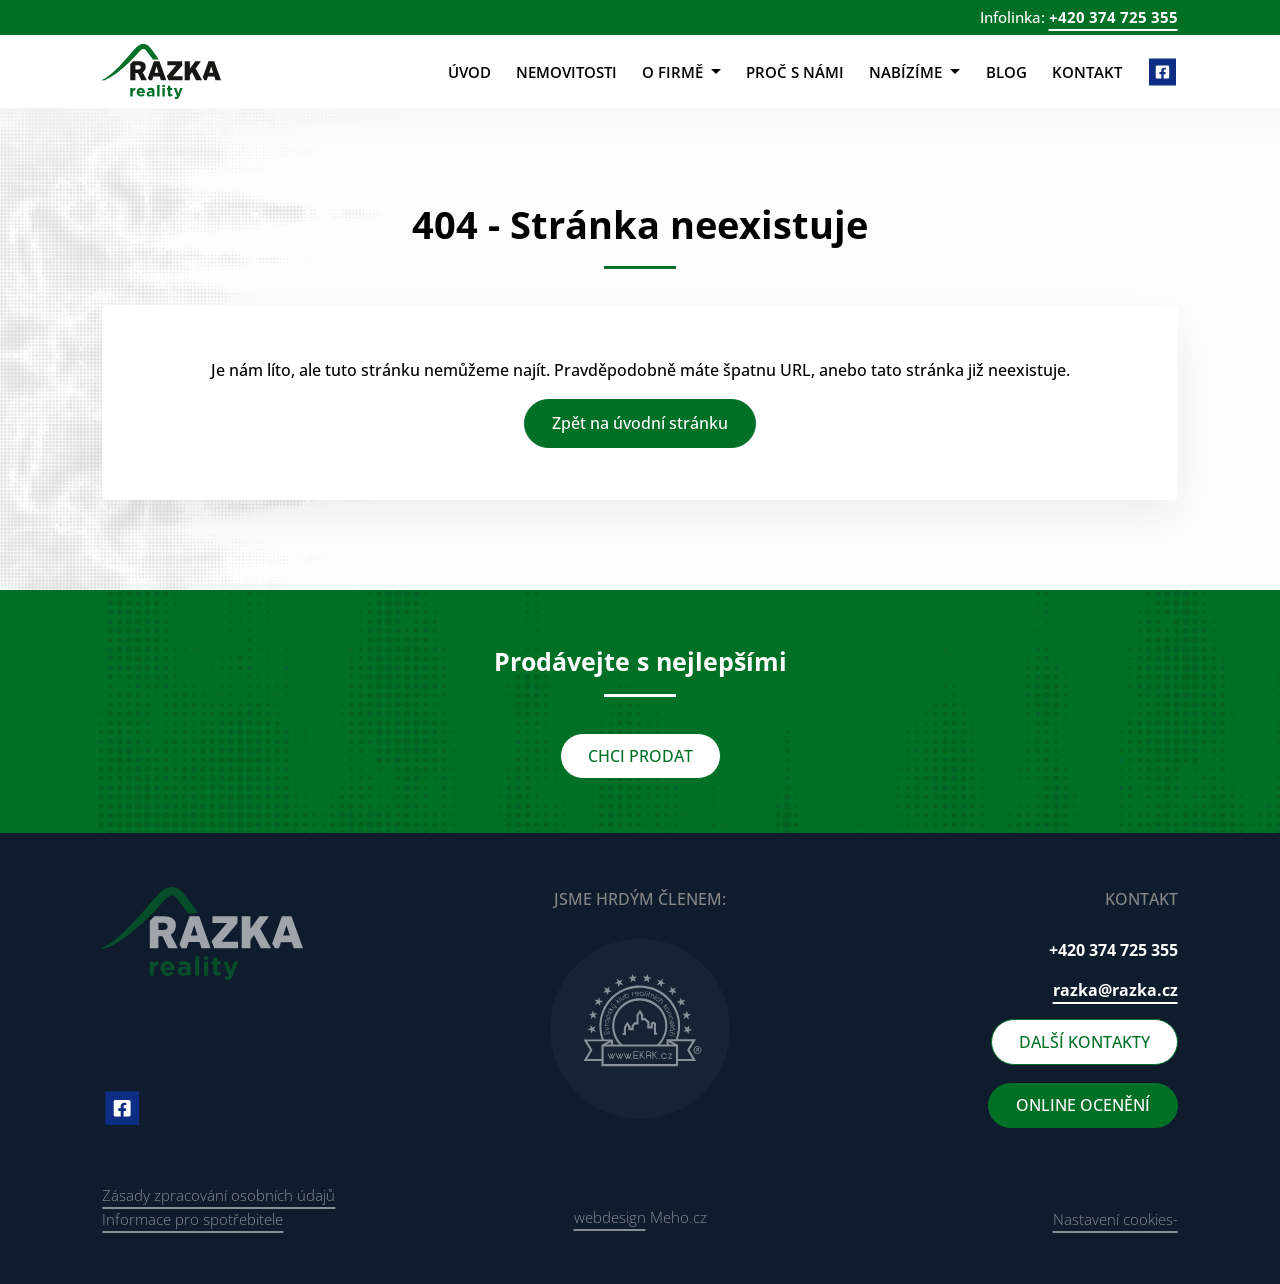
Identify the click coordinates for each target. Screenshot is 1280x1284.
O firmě (681, 72)
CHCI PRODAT (640, 756)
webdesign (610, 1217)
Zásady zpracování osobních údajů (218, 1195)
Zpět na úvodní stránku (640, 423)
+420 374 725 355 (1113, 17)
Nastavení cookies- (1115, 1219)
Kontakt (1087, 72)
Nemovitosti (566, 72)
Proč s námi (795, 72)
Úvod (469, 72)
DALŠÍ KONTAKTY (1084, 1042)
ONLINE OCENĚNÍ (1083, 1105)
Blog (1006, 72)
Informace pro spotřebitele (192, 1219)
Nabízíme (914, 72)
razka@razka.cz (1115, 990)
